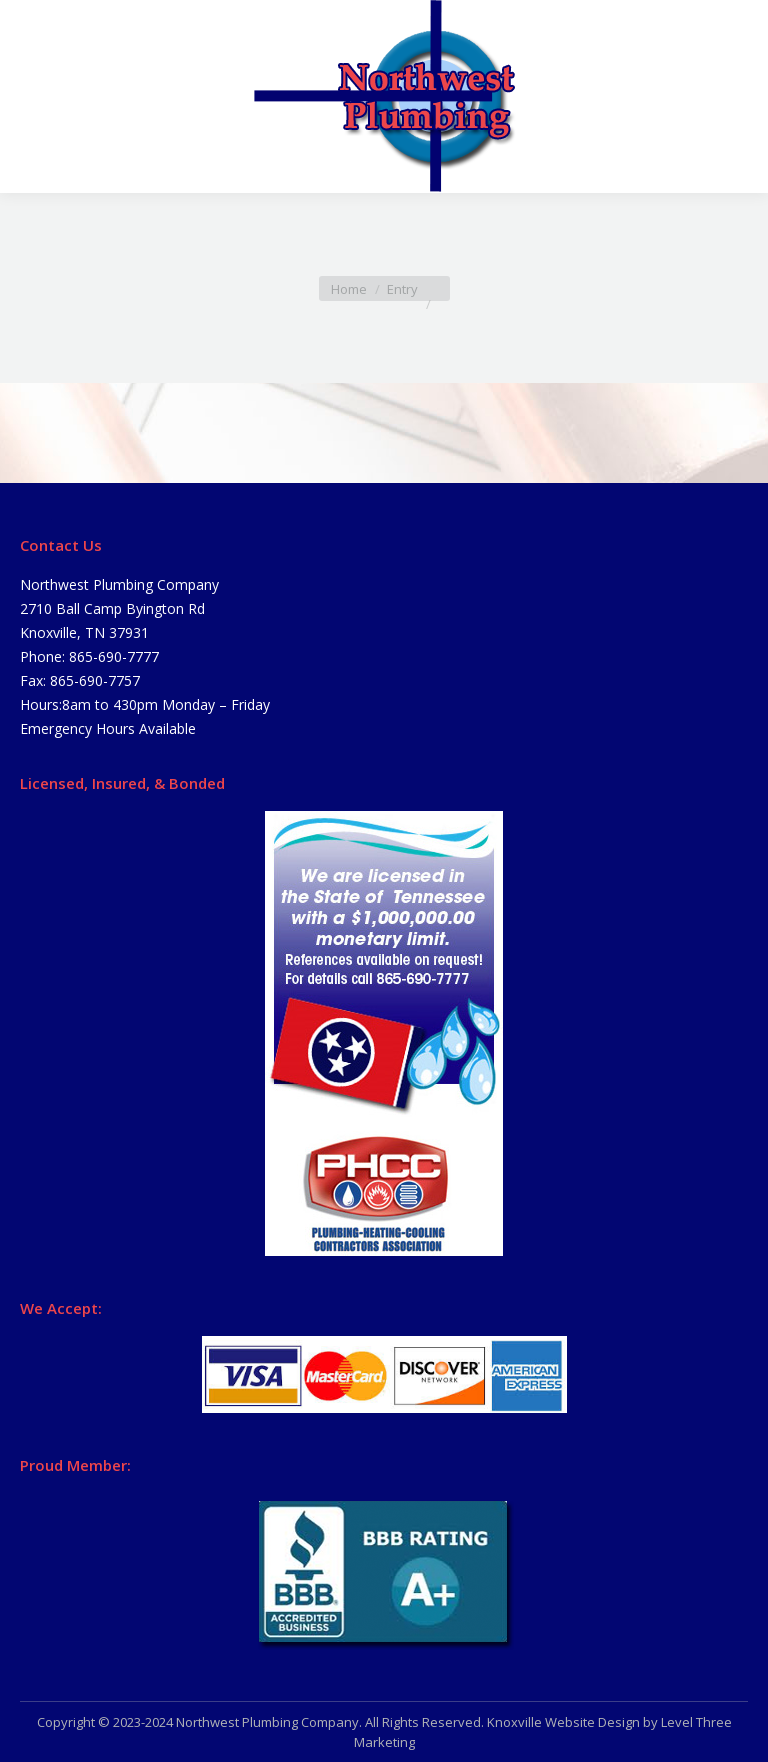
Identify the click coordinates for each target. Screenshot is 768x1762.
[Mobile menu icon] (32, 97)
